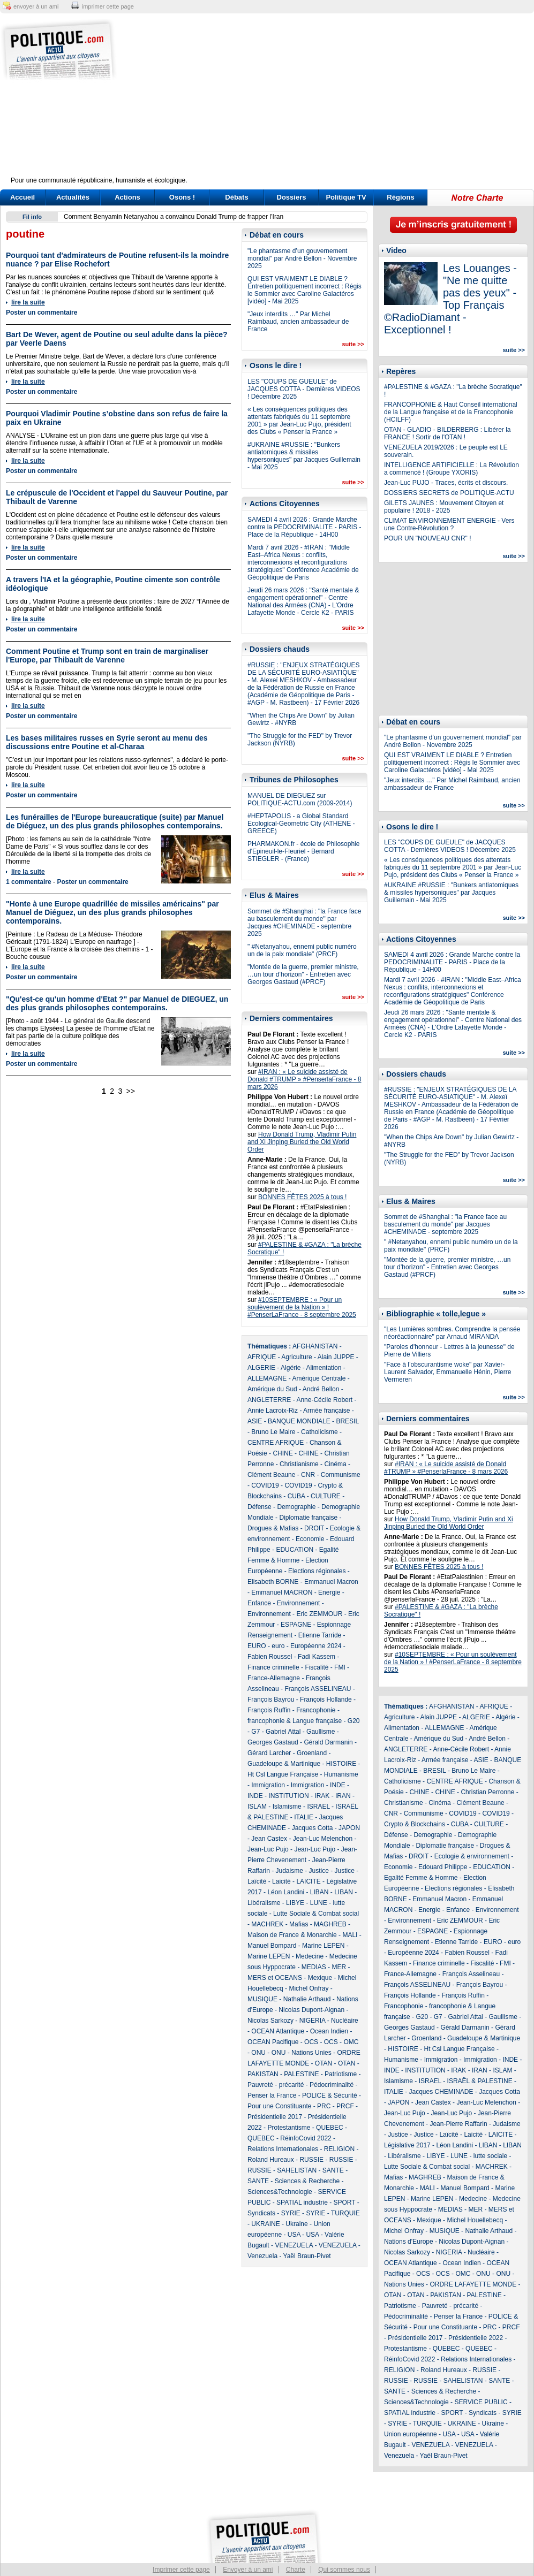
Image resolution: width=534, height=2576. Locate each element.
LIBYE (295, 1903)
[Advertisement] (333, 102)
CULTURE (326, 1496)
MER (339, 1967)
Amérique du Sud (272, 1389)
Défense (259, 1507)
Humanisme (341, 1774)
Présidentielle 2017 (274, 2117)
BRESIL (347, 1421)
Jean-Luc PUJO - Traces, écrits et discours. (446, 482)
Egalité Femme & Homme (420, 1877)
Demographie (296, 1507)
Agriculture (296, 1357)
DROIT (314, 1528)
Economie (310, 1539)
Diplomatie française (308, 1517)
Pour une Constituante (279, 2106)
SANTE (333, 2170)
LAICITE (308, 1881)
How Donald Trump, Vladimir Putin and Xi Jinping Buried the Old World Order (301, 1142)
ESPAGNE (296, 1624)
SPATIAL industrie (302, 2202)
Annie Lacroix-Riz (272, 1410)
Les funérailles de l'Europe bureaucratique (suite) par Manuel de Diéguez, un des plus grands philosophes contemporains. (114, 821)
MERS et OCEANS (274, 1977)
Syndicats (261, 2213)
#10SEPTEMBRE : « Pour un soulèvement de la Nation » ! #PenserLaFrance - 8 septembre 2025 (301, 1307)
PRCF (345, 2106)
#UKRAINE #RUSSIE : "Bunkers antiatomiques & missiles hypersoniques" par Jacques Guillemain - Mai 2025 (303, 456)
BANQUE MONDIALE (299, 1421)
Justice (319, 1870)
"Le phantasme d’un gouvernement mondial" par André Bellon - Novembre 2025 (302, 258)
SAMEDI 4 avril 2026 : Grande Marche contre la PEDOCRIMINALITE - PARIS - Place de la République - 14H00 (304, 527)
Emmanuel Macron (331, 1582)
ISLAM (257, 1806)
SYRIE (290, 2213)
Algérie (290, 1367)
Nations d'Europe (408, 2241)
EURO (256, 1646)
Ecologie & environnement (471, 1856)
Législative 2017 (407, 2145)
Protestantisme (288, 2127)
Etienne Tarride (320, 1635)
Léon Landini (285, 1892)
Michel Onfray (308, 1988)
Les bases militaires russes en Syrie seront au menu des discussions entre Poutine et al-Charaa (107, 742)
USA (294, 2234)
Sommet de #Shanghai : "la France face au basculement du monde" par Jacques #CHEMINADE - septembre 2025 (304, 923)
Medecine (310, 1956)
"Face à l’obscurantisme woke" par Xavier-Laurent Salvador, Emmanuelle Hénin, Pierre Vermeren (447, 1372)
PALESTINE (301, 2074)
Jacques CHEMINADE (441, 2091)
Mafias (298, 1924)
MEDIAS (314, 1967)
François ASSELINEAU (317, 1689)
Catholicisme (319, 1432)
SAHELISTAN (297, 2170)
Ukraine (296, 2224)
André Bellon (321, 1389)
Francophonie (315, 1710)
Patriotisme (341, 2074)
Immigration (268, 1785)
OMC (350, 2042)
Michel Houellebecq (475, 2220)
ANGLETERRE (269, 1400)
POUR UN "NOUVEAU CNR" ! (427, 538)
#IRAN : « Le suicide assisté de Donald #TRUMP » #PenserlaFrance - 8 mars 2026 (304, 1079)
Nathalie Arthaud (307, 1999)
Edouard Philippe (442, 1867)
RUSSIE (311, 2159)
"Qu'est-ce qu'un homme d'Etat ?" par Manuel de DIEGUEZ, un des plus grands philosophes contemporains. (117, 1003)
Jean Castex (269, 1838)
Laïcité (256, 1881)
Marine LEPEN (323, 1945)
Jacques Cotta (312, 1828)
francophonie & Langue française (294, 1721)
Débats (236, 197)
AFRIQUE (261, 1357)
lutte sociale (490, 2156)
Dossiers (291, 197)
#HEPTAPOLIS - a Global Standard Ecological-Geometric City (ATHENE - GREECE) (301, 823)
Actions (127, 197)
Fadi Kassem (316, 1656)
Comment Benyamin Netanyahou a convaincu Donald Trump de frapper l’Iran (173, 216)
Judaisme (289, 1870)
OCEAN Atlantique (277, 2031)
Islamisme (287, 1806)
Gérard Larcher (269, 1753)
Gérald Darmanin (328, 1742)
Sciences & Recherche (307, 2181)
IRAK (321, 1796)
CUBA (296, 1496)
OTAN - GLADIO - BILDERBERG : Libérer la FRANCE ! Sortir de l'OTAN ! (447, 433)
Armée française (326, 1410)
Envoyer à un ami (248, 2569)
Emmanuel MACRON (281, 1592)
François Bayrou (270, 1699)
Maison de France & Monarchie (292, 1935)
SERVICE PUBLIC (480, 2402)
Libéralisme (263, 1903)
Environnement (298, 1603)
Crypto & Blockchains (414, 1824)
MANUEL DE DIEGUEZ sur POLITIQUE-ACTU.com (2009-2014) (299, 799)
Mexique (320, 1977)
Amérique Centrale (318, 1378)
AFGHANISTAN (314, 1346)
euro (278, 1646)
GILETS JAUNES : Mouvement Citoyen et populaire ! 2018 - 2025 (443, 506)
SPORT (345, 2202)
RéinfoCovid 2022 (305, 2138)
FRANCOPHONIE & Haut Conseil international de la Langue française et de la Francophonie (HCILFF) (450, 412)
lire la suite (28, 302)
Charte (295, 2569)
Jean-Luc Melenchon (322, 1838)
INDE (337, 1785)
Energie (329, 1592)
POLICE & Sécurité (329, 2095)
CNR (308, 1474)
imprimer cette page (108, 6)
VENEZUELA (294, 2245)
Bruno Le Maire (273, 1432)
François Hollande (326, 1699)
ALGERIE (261, 1367)
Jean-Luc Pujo (268, 1849)
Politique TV (346, 197)
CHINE (282, 1453)
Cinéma (335, 1464)
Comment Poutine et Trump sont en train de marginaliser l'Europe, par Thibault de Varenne (107, 655)
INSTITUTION (288, 1796)
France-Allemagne (273, 1678)
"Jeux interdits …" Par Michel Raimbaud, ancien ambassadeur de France (298, 321)
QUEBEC (329, 2127)
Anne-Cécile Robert (324, 1400)
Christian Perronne (487, 1792)
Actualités (72, 197)
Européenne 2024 (315, 1646)
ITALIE (303, 1817)
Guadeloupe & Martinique (283, 1763)
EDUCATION (294, 1549)
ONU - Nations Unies (302, 2052)
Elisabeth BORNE (272, 1582)
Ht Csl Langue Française (282, 1774)
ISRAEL (318, 1806)
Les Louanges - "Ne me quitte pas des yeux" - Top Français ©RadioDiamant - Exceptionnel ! (450, 299)
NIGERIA (312, 2020)
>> (130, 1091)
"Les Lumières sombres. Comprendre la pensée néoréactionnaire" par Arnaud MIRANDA (452, 1332)
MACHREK (267, 1924)
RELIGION (339, 2149)
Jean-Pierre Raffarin (458, 2124)
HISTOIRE (341, 1763)
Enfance (259, 1603)
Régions (400, 197)
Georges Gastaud (272, 1742)
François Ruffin (268, 1710)
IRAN (343, 1796)
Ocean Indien (329, 2031)
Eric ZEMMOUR (319, 1614)
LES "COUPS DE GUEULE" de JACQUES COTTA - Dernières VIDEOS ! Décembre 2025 (303, 389)
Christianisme (299, 1464)
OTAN (323, 2063)
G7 (255, 1731)
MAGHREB (330, 1924)
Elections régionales (316, 1571)
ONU (258, 2052)
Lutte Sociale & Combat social (316, 1913)
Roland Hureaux (270, 2159)
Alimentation (323, 1367)
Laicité (281, 1881)
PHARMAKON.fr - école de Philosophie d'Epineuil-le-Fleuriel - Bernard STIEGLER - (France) (303, 851)
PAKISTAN (263, 2074)
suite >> (353, 344)
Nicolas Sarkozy (270, 2020)
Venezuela (262, 2256)
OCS (311, 2042)
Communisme (340, 1474)
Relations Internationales (282, 2149)
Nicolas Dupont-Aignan (311, 2010)
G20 (354, 1721)
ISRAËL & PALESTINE (480, 2081)
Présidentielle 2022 (475, 2338)
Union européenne (410, 2434)
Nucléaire (344, 2020)
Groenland (312, 1753)
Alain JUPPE (336, 1357)
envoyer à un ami (35, 6)
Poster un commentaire (41, 312)
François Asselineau (471, 1974)
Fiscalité (316, 1667)
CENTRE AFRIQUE (275, 1442)
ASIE (254, 1421)
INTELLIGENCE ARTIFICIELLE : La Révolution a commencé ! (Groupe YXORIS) (451, 468)
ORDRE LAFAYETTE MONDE (473, 2284)
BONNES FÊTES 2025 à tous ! (302, 1197)
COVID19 (265, 1485)
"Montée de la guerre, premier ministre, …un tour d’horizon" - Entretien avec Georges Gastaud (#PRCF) (303, 974)
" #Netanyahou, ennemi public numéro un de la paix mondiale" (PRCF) (302, 950)
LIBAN (319, 1892)
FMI (339, 1667)
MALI (349, 1935)
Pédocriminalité (332, 2085)
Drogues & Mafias (272, 1528)
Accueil (22, 197)
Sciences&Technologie (279, 2192)
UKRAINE (265, 2224)
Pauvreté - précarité (275, 2085)
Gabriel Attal (283, 1731)
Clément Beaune (271, 1474)
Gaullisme (320, 1731)
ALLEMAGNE (267, 1378)
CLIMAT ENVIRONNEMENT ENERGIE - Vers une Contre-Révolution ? (449, 524)
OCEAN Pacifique (272, 2042)
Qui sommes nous (344, 2569)
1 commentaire (28, 882)
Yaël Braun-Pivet (307, 2256)
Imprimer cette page (181, 2569)
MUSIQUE (262, 1999)
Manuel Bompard (271, 1945)
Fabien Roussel (269, 1656)
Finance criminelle (273, 1667)
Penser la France (271, 2095)
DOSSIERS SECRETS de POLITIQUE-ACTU (449, 493)
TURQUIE (345, 2213)
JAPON (349, 1828)
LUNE (318, 1903)
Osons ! (182, 197)
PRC (323, 2106)
